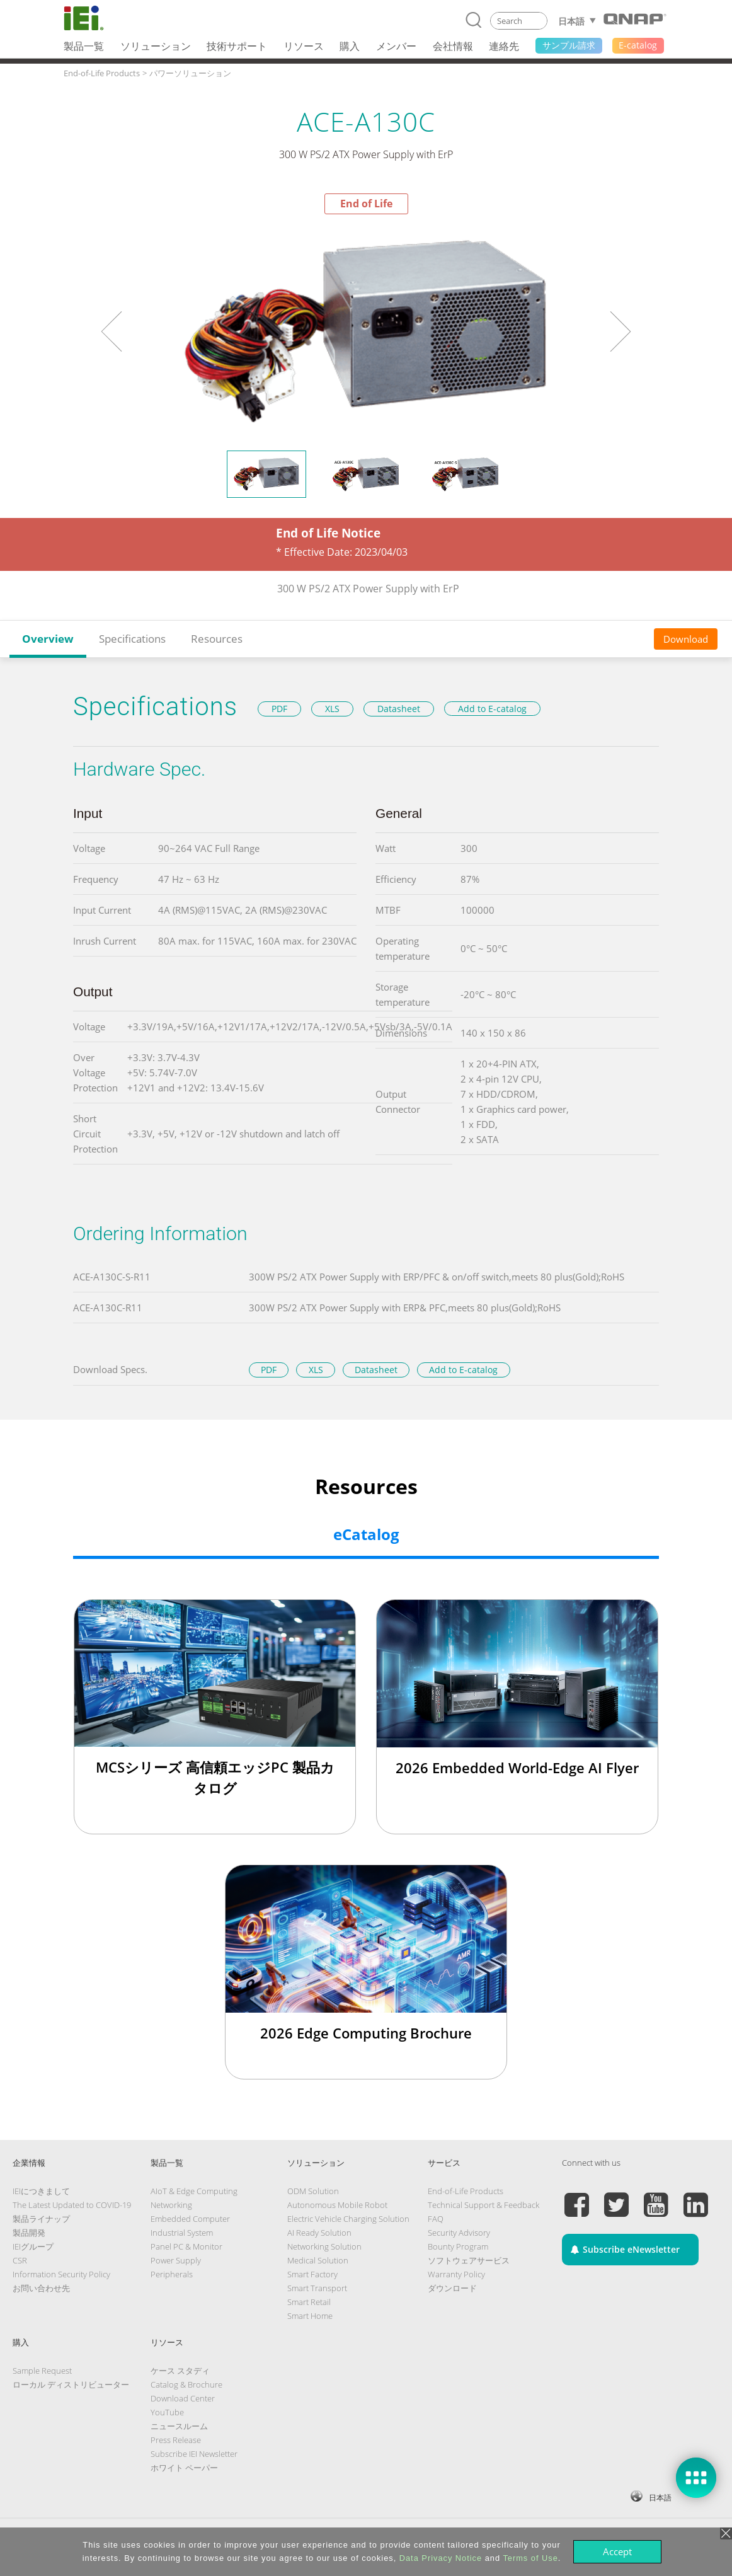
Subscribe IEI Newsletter (194, 2453)
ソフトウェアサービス (469, 2260)
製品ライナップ (41, 2218)
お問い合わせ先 (41, 2288)
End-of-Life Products (465, 2191)
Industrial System (182, 2232)
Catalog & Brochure (186, 2384)
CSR (20, 2260)
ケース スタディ (180, 2370)
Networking (171, 2205)
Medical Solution (317, 2260)
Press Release (176, 2440)
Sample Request (42, 2370)
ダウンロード (452, 2288)
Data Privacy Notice (440, 2558)
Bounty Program (458, 2246)
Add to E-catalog (492, 709)
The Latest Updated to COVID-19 (72, 2205)
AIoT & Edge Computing (194, 2191)
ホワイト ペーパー (184, 2467)
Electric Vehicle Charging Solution (348, 2218)
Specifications (132, 638)
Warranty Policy (456, 2274)
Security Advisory (459, 2232)
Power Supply (176, 2260)
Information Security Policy (61, 2274)
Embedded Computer (190, 2218)
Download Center (183, 2398)
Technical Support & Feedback (483, 2205)
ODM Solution (313, 2191)
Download (685, 639)
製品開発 (29, 2232)
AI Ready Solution (319, 2232)
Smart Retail (309, 2302)
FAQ (435, 2218)
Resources (217, 638)
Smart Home (310, 2315)
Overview (48, 638)
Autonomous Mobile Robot (337, 2205)
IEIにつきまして (41, 2191)
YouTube (167, 2412)
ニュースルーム (179, 2426)
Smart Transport (317, 2288)
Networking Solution (324, 2246)
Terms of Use (530, 2558)
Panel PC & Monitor (186, 2246)
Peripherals (172, 2274)
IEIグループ (33, 2246)
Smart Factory (312, 2274)
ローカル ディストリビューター (71, 2384)
